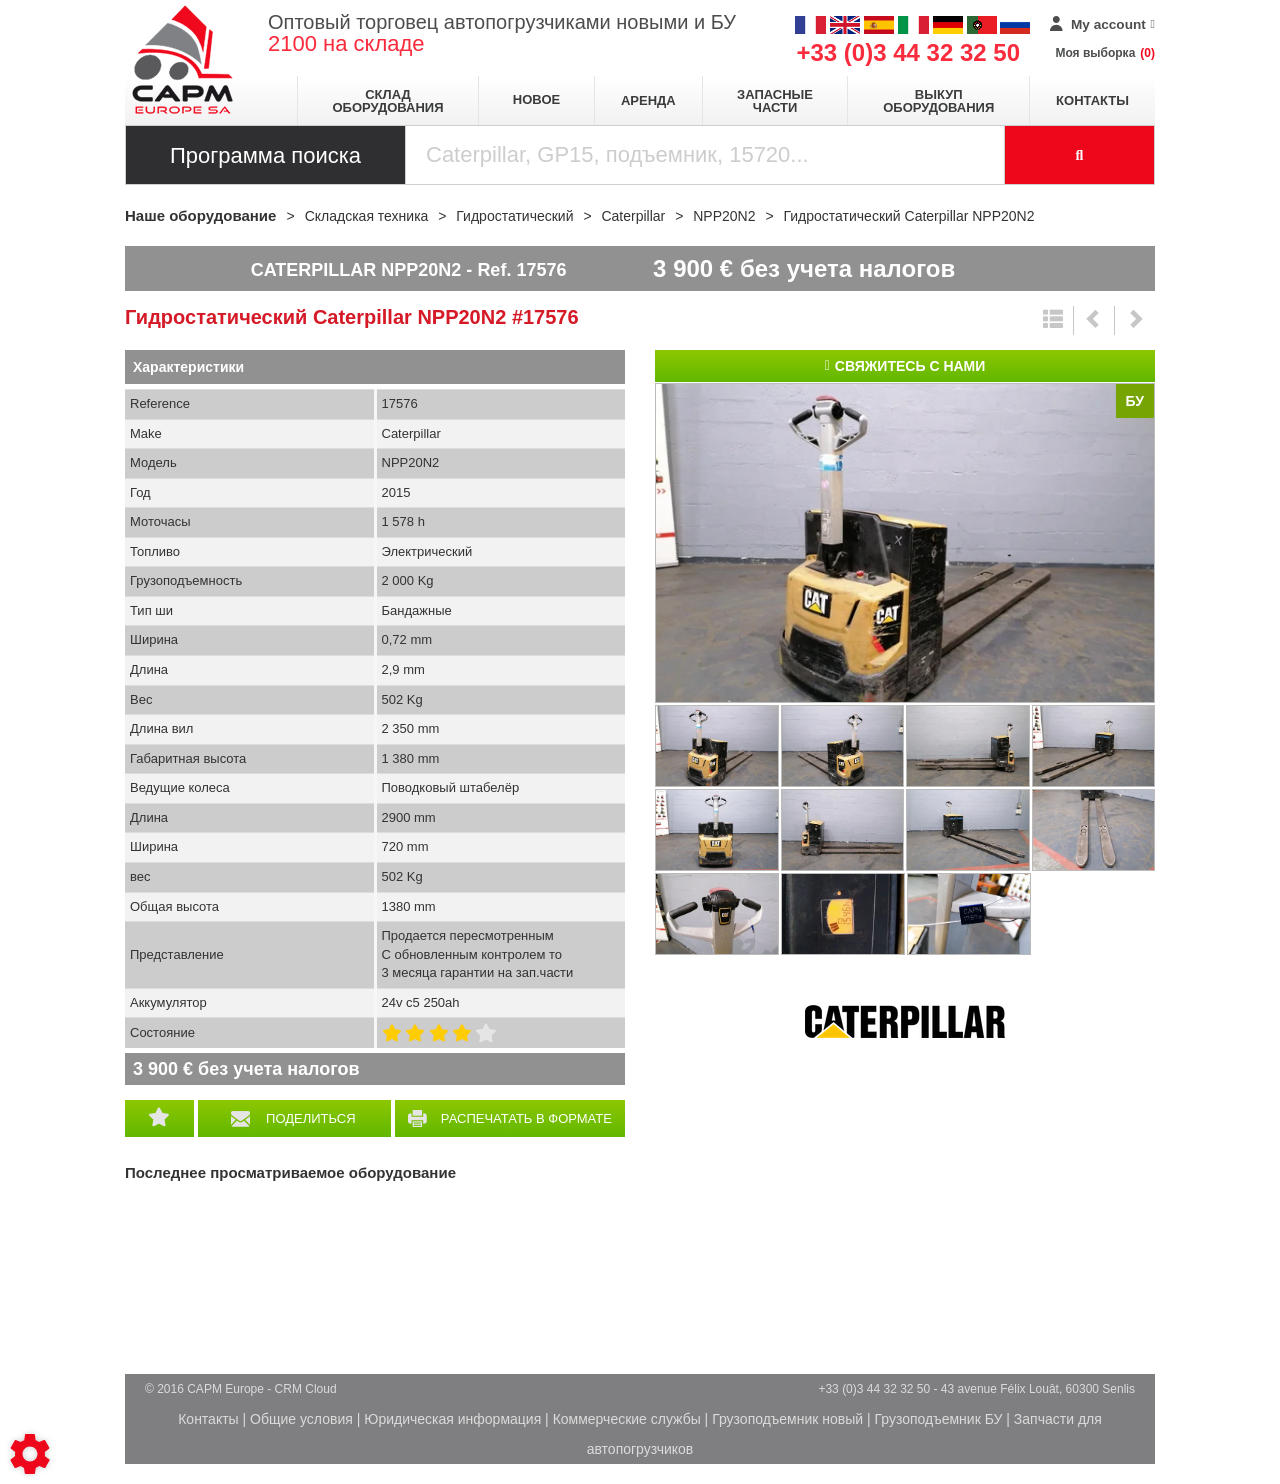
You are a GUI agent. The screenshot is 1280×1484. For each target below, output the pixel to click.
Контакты (1092, 100)
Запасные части (775, 101)
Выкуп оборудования (938, 101)
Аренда (648, 100)
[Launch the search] (1080, 155)
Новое (536, 99)
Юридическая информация (452, 1419)
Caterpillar (905, 1022)
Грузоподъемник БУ (939, 1419)
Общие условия (301, 1419)
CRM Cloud (306, 1389)
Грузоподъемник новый (787, 1419)
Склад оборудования (387, 101)
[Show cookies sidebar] (30, 1454)
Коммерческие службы (627, 1419)
